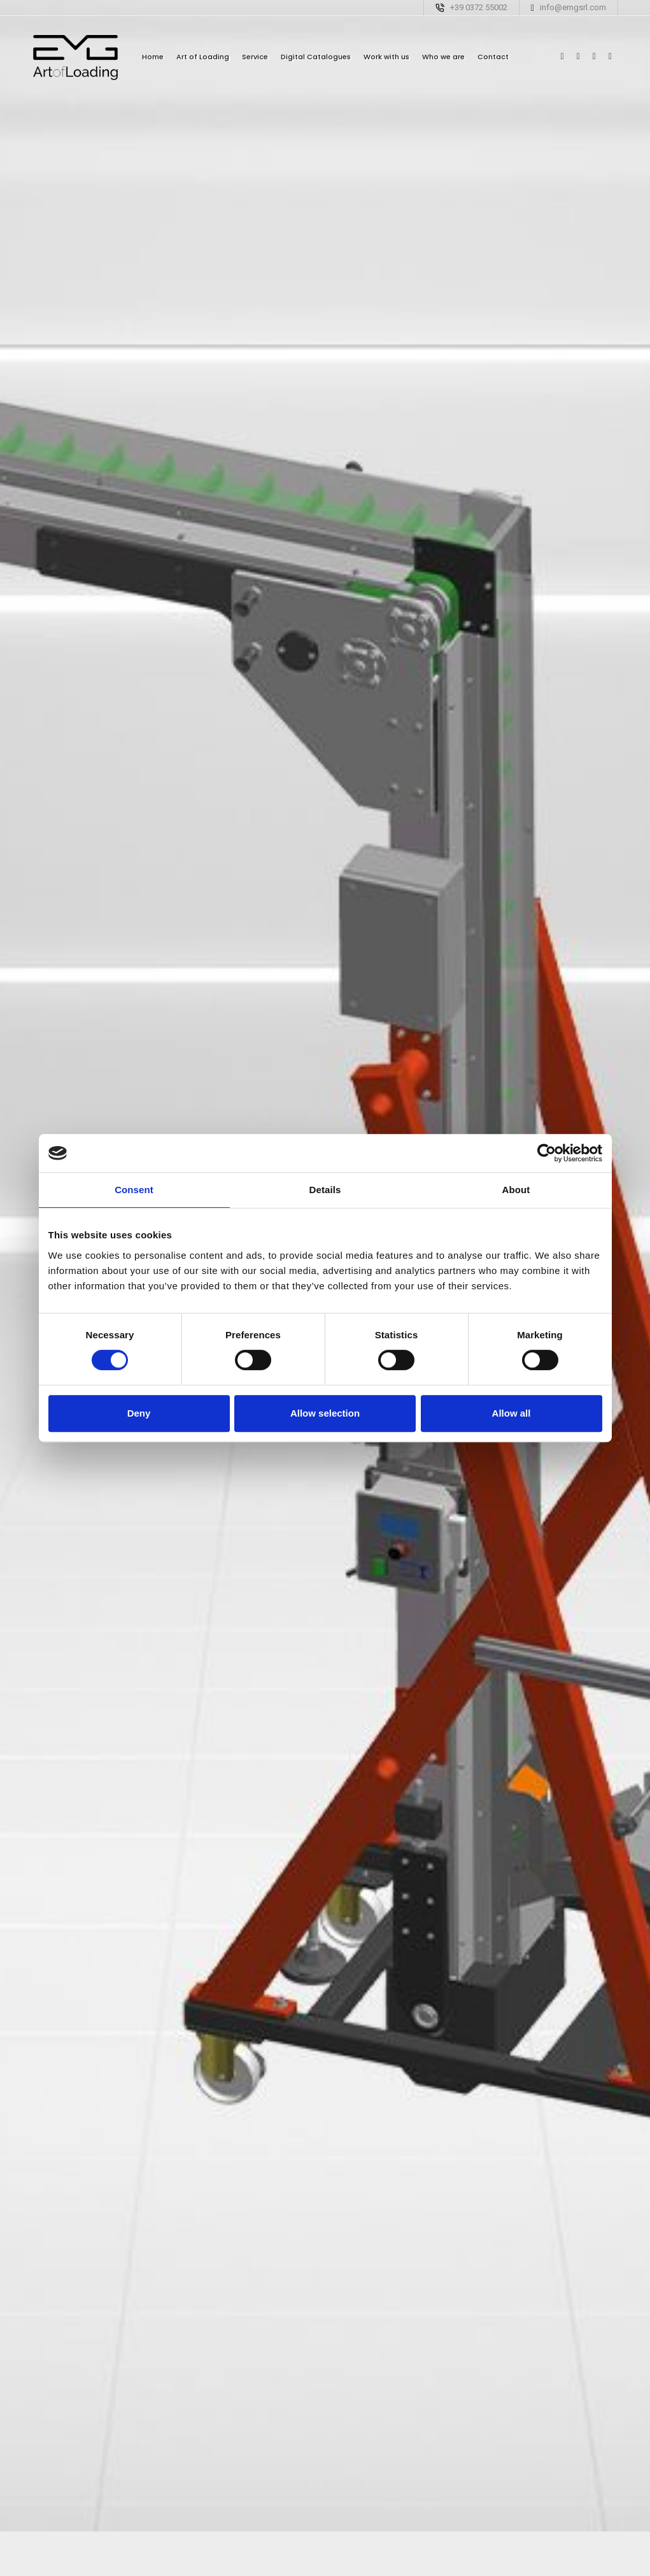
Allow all (511, 1413)
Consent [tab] (134, 1189)
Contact (493, 57)
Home (153, 57)
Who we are (443, 57)
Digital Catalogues (316, 57)
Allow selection (325, 1413)
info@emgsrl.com (573, 7)
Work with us (386, 57)
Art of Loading (202, 57)
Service (255, 57)
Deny (139, 1413)
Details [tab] (325, 1189)
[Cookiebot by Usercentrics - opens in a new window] (546, 1153)
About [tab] (516, 1189)
